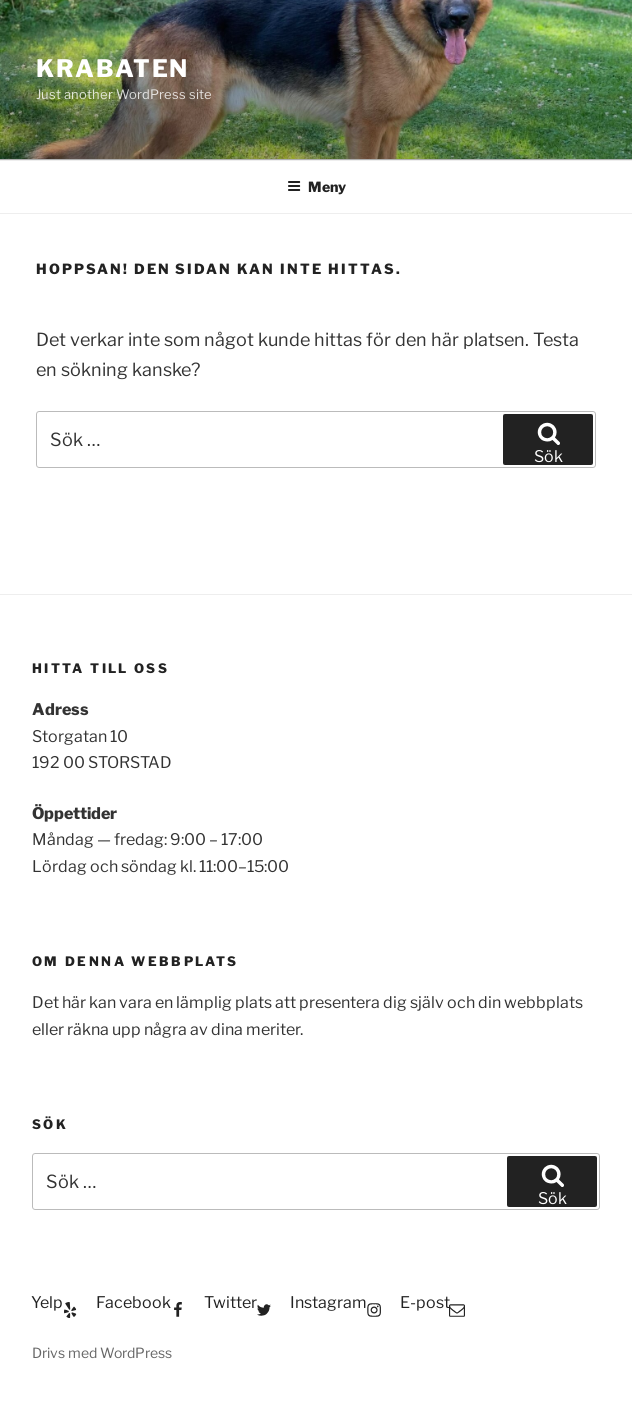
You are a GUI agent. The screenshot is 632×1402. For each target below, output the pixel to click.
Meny (316, 186)
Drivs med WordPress (102, 1352)
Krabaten (112, 68)
